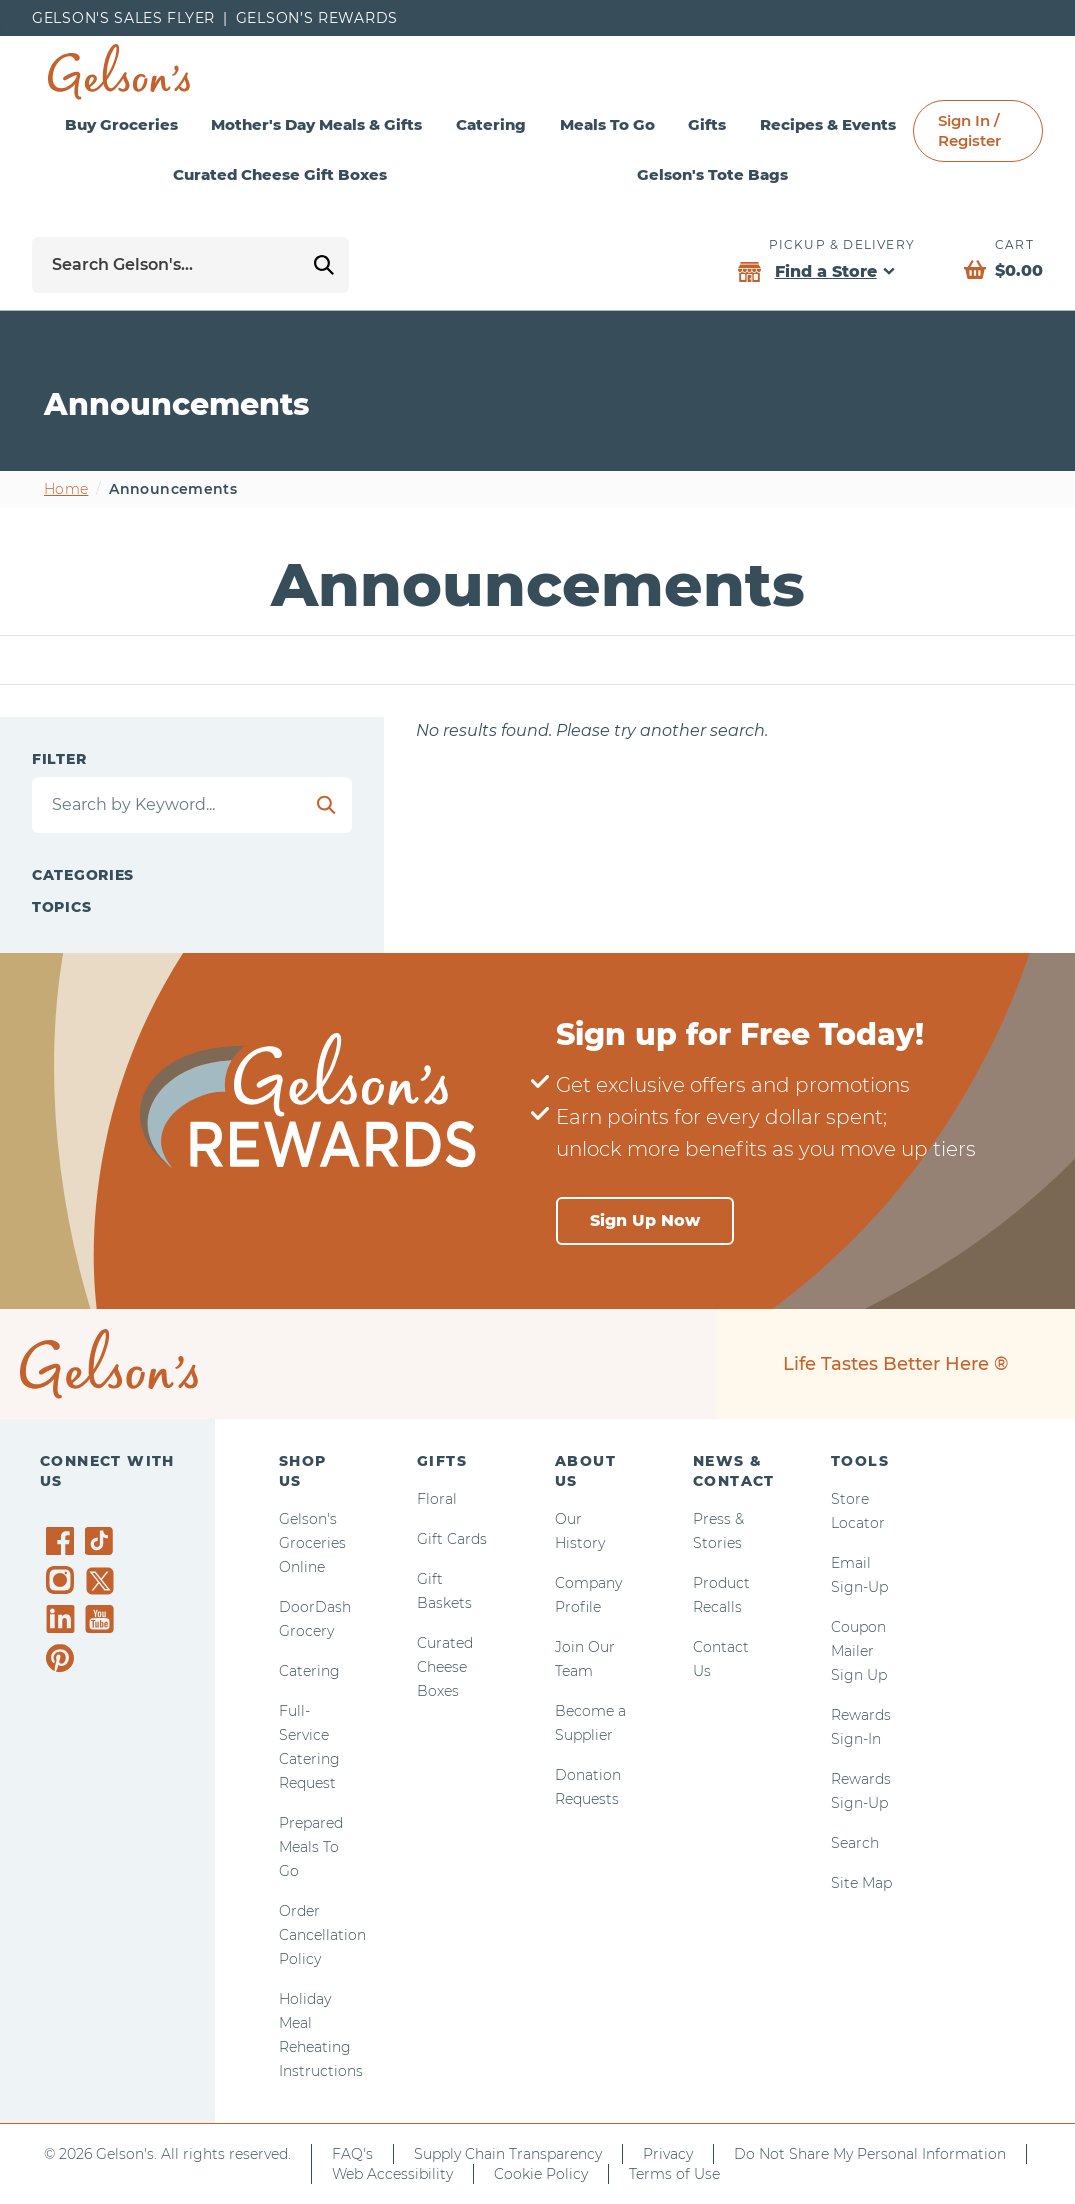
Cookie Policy (541, 2174)
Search (855, 1843)
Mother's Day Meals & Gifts (316, 124)
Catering (491, 124)
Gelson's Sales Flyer (123, 18)
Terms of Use (674, 2174)
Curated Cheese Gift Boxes (280, 174)
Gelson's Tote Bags (712, 174)
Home (66, 489)
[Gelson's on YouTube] (102, 1623)
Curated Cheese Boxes (445, 1667)
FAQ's (352, 2154)
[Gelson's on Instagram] (63, 1580)
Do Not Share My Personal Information (870, 2154)
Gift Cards (452, 1539)
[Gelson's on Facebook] (63, 1541)
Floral (437, 1499)
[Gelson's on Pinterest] (63, 1658)
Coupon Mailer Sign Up (859, 1651)
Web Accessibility (392, 2174)
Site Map (861, 1883)
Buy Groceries (121, 124)
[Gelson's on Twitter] (102, 1581)
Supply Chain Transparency (508, 2154)
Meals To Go (607, 124)
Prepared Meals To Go (311, 1847)
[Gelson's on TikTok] (102, 1545)
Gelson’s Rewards (317, 18)
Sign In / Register (969, 130)
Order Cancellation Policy (322, 1935)
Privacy (668, 2154)
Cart (1014, 244)
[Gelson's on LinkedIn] (63, 1619)
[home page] (119, 72)
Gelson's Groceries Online (312, 1543)
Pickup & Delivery (842, 244)
